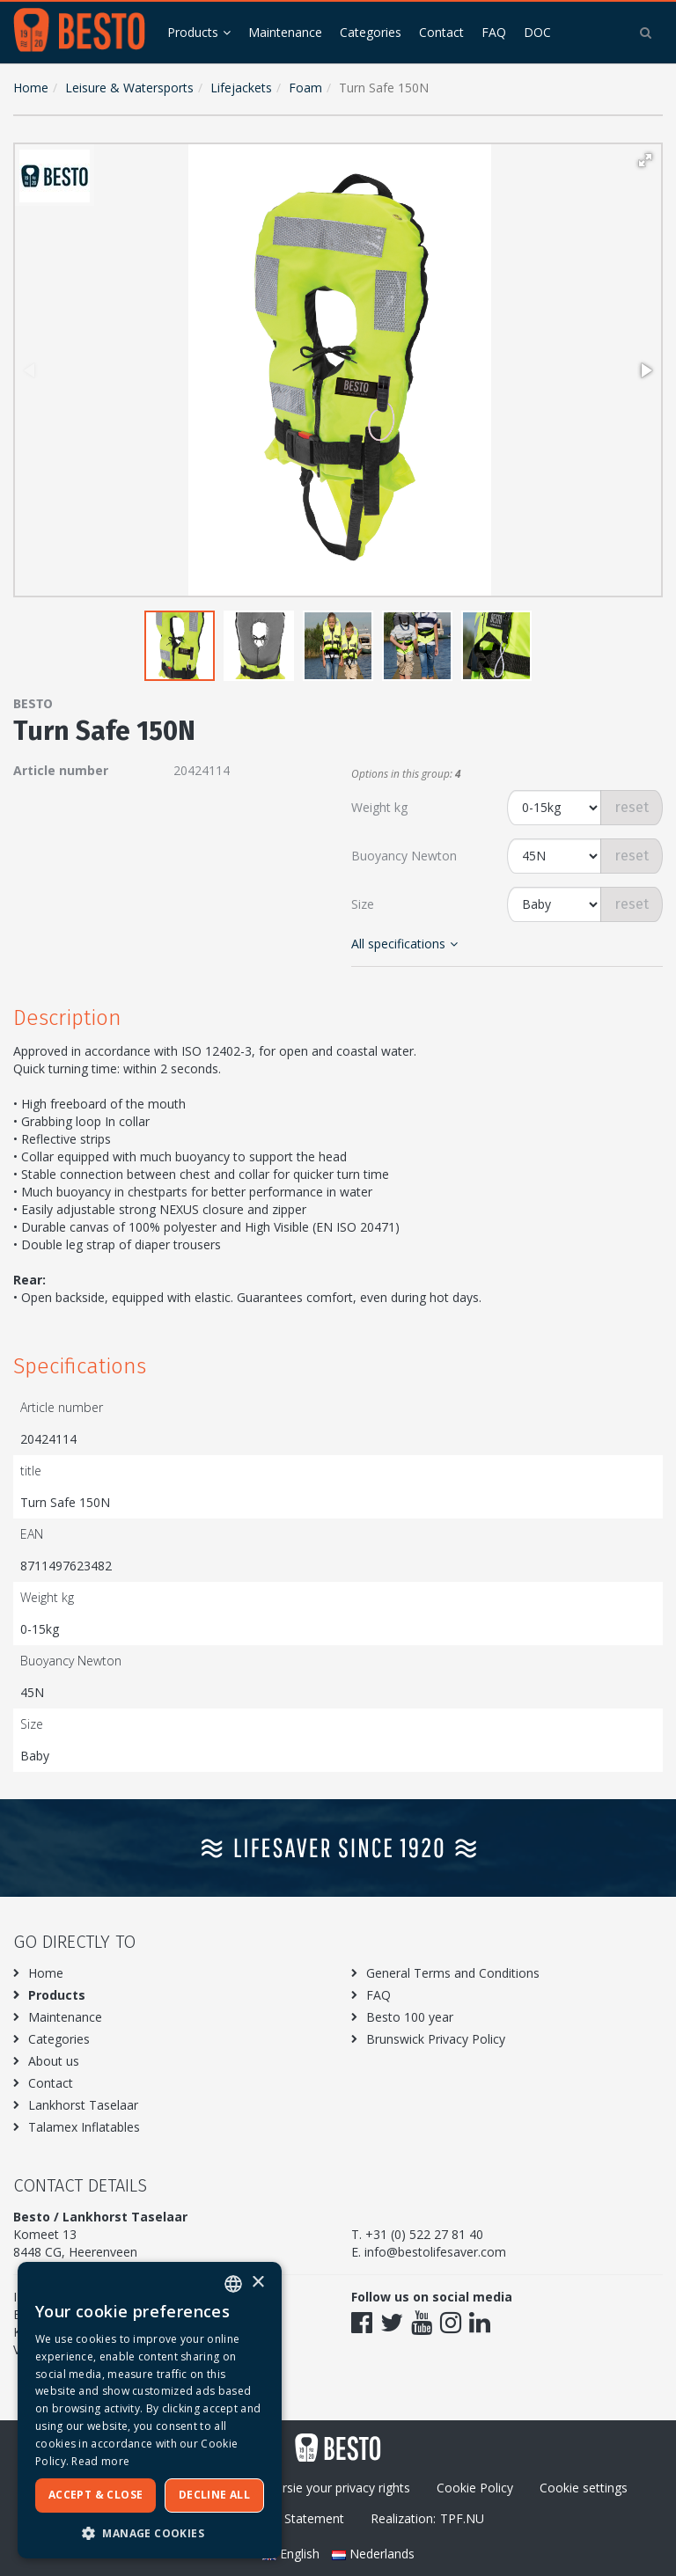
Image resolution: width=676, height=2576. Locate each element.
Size (362, 904)
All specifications (404, 943)
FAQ (493, 32)
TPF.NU (462, 2518)
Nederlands (373, 2553)
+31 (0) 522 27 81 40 (424, 2234)
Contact (441, 32)
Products (192, 32)
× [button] (257, 2282)
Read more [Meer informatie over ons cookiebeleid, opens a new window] (100, 2461)
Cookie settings (584, 2487)
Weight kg (379, 807)
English (292, 2553)
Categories (370, 32)
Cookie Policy (475, 2487)
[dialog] (150, 2410)
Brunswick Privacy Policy (435, 2039)
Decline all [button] (214, 2494)
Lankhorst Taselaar (83, 2105)
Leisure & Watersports (129, 87)
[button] (645, 160)
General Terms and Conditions (453, 1973)
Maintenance (285, 32)
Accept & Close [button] (95, 2494)
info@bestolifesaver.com (435, 2251)
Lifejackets (241, 87)
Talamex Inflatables (84, 2127)
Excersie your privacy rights (333, 2487)
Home (30, 87)
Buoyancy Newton (404, 855)
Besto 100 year (409, 2017)
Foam (305, 87)
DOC (537, 32)
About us (53, 2061)
